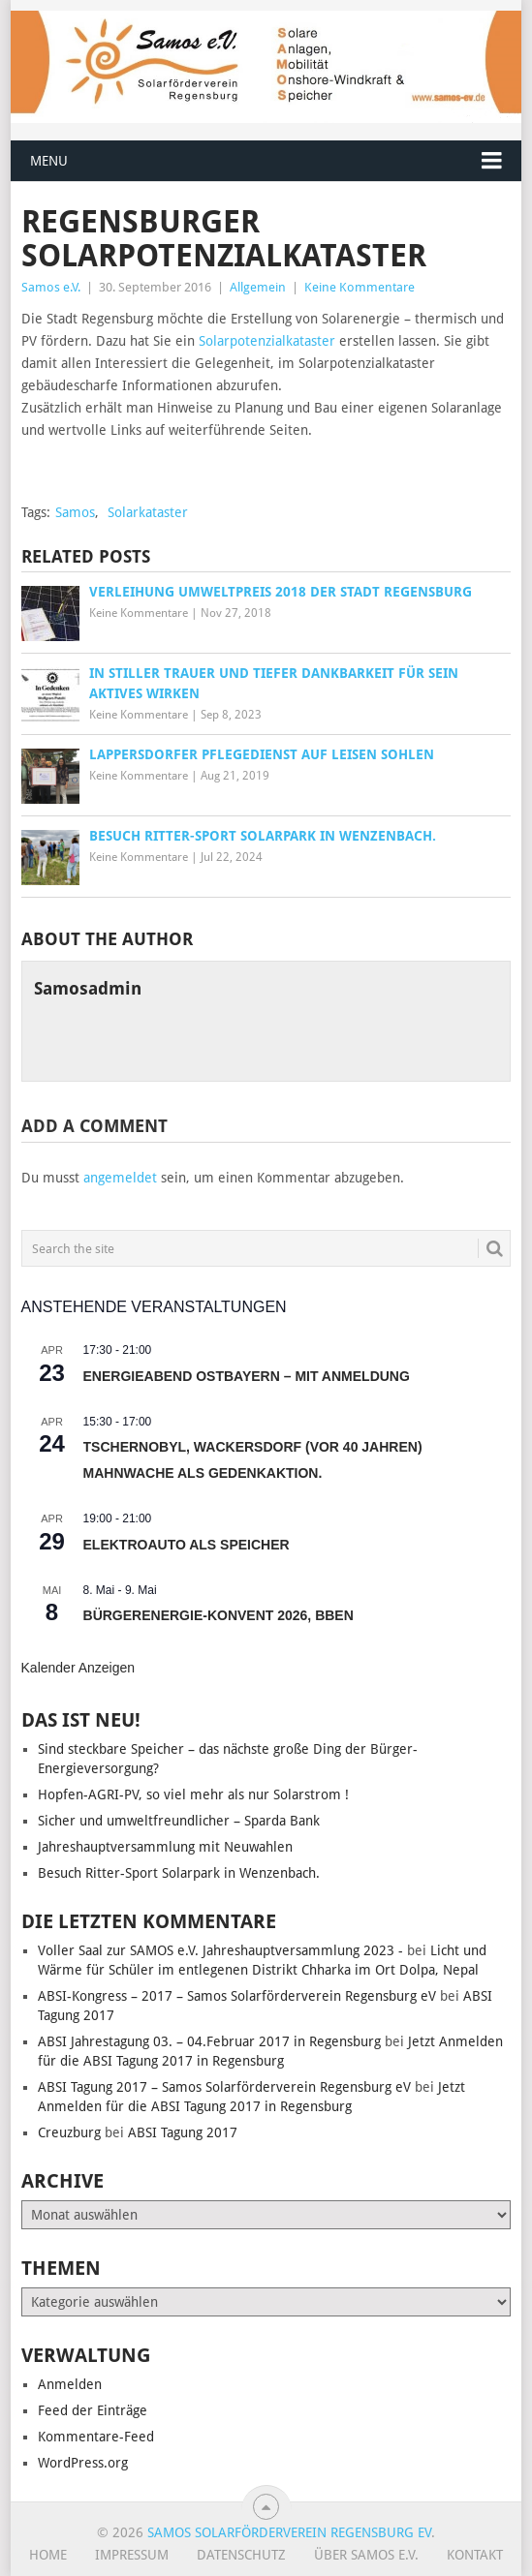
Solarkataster (148, 512)
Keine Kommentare (359, 287)
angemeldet (120, 1177)
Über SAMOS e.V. (366, 2554)
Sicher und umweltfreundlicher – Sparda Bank (179, 1820)
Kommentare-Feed (96, 2436)
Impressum (132, 2554)
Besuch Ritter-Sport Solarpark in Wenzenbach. (179, 1873)
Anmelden (70, 2384)
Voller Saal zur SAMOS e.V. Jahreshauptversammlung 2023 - (220, 1950)
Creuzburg (69, 2132)
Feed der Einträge (92, 2410)
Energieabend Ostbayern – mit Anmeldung (246, 1376)
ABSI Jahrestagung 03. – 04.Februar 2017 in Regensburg (209, 2041)
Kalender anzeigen (78, 1667)
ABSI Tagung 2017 (182, 2132)
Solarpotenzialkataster (267, 341)
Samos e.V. (50, 287)
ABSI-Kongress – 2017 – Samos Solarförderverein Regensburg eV (237, 1996)
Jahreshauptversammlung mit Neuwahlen (165, 1847)
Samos (75, 512)
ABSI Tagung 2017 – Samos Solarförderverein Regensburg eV (224, 2087)
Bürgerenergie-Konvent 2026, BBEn (218, 1615)
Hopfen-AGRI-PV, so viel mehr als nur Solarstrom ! (193, 1794)
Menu (49, 161)
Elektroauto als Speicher (186, 1544)
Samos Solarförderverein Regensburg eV (289, 2532)
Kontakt (475, 2554)
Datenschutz (241, 2554)
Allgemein (258, 287)
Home (48, 2554)
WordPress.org (83, 2462)
